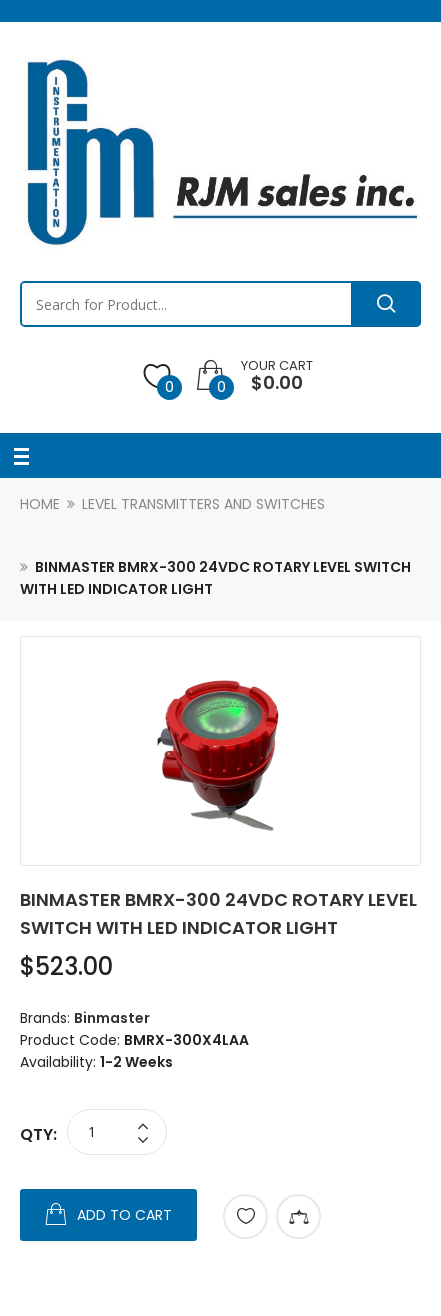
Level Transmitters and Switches (203, 504)
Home (40, 504)
